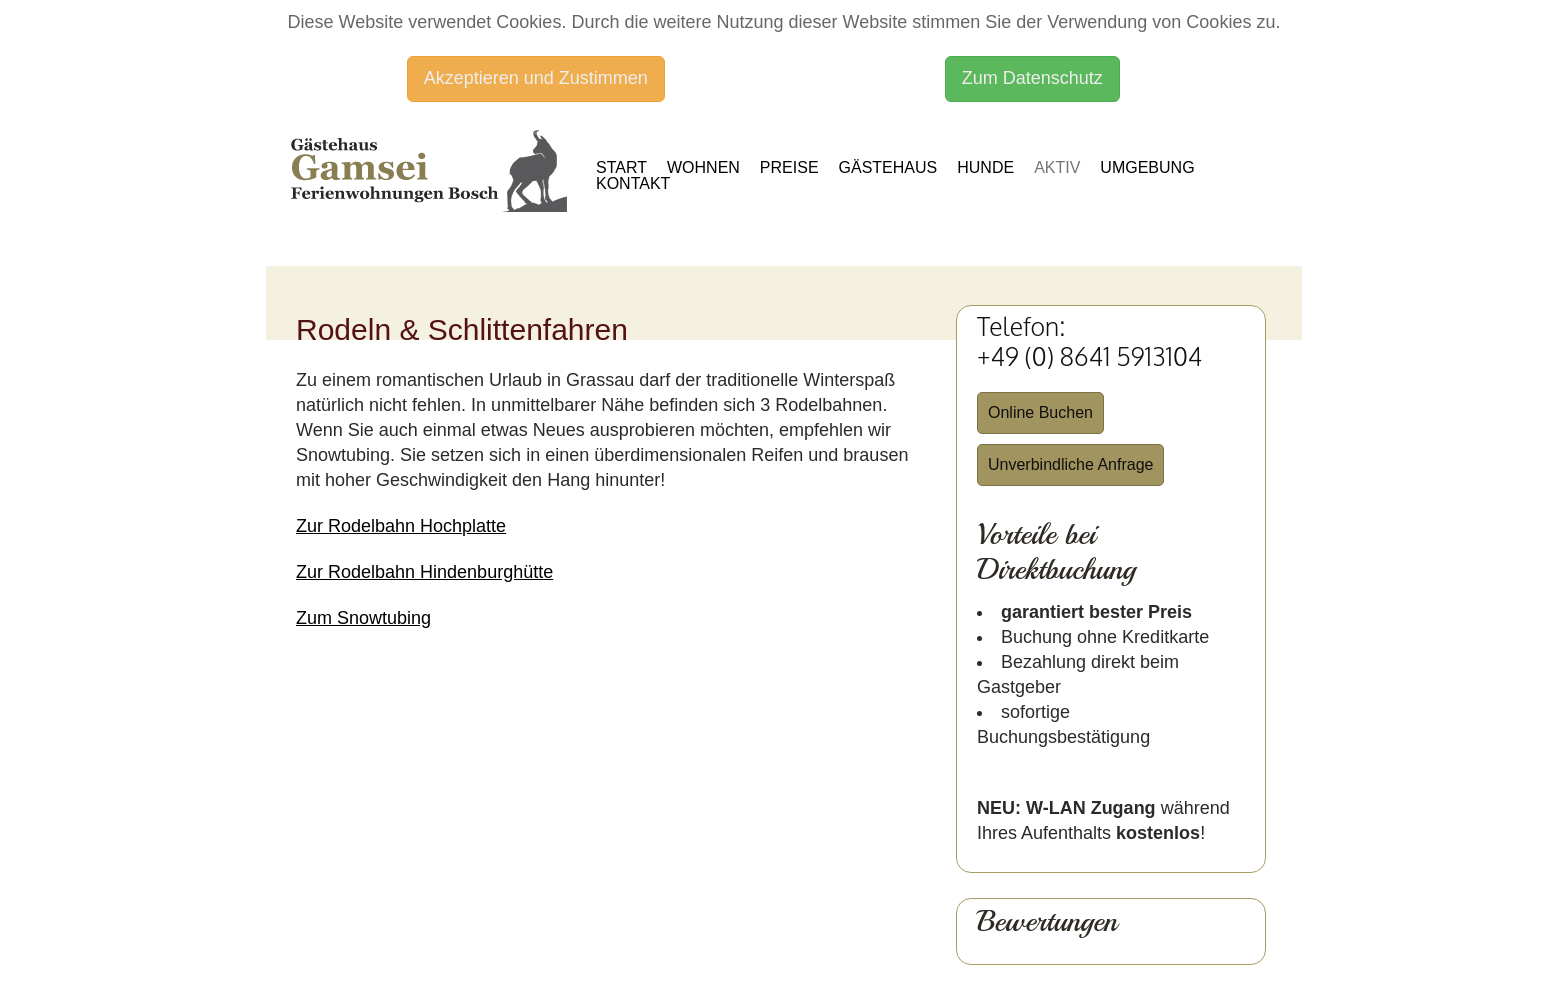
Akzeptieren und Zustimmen (536, 78)
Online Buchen (1040, 412)
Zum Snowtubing (363, 618)
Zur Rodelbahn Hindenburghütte (424, 572)
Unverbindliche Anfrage (1070, 464)
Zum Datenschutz (1032, 78)
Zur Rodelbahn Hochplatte (401, 526)
